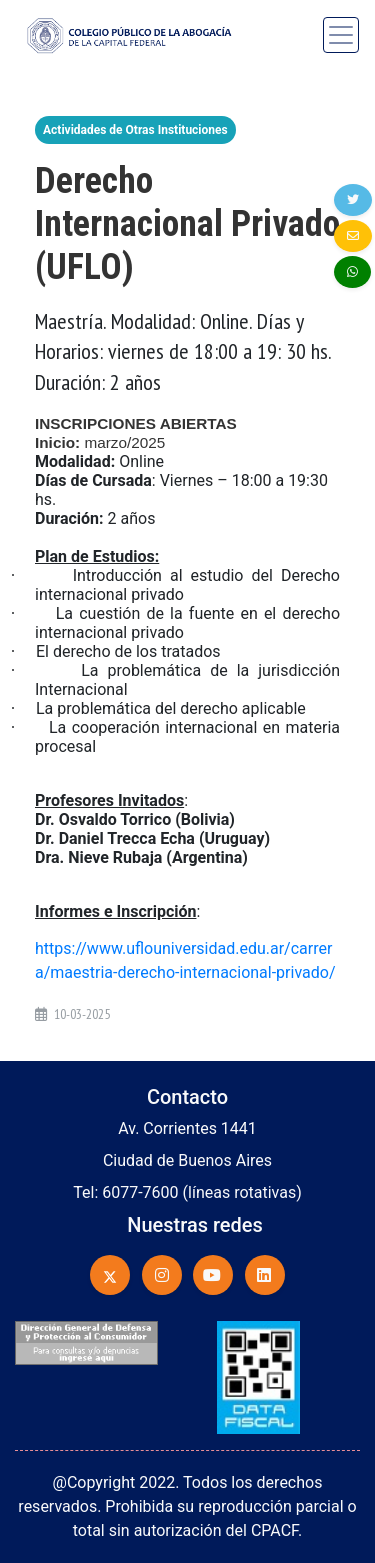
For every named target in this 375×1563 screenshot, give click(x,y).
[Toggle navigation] (341, 35)
